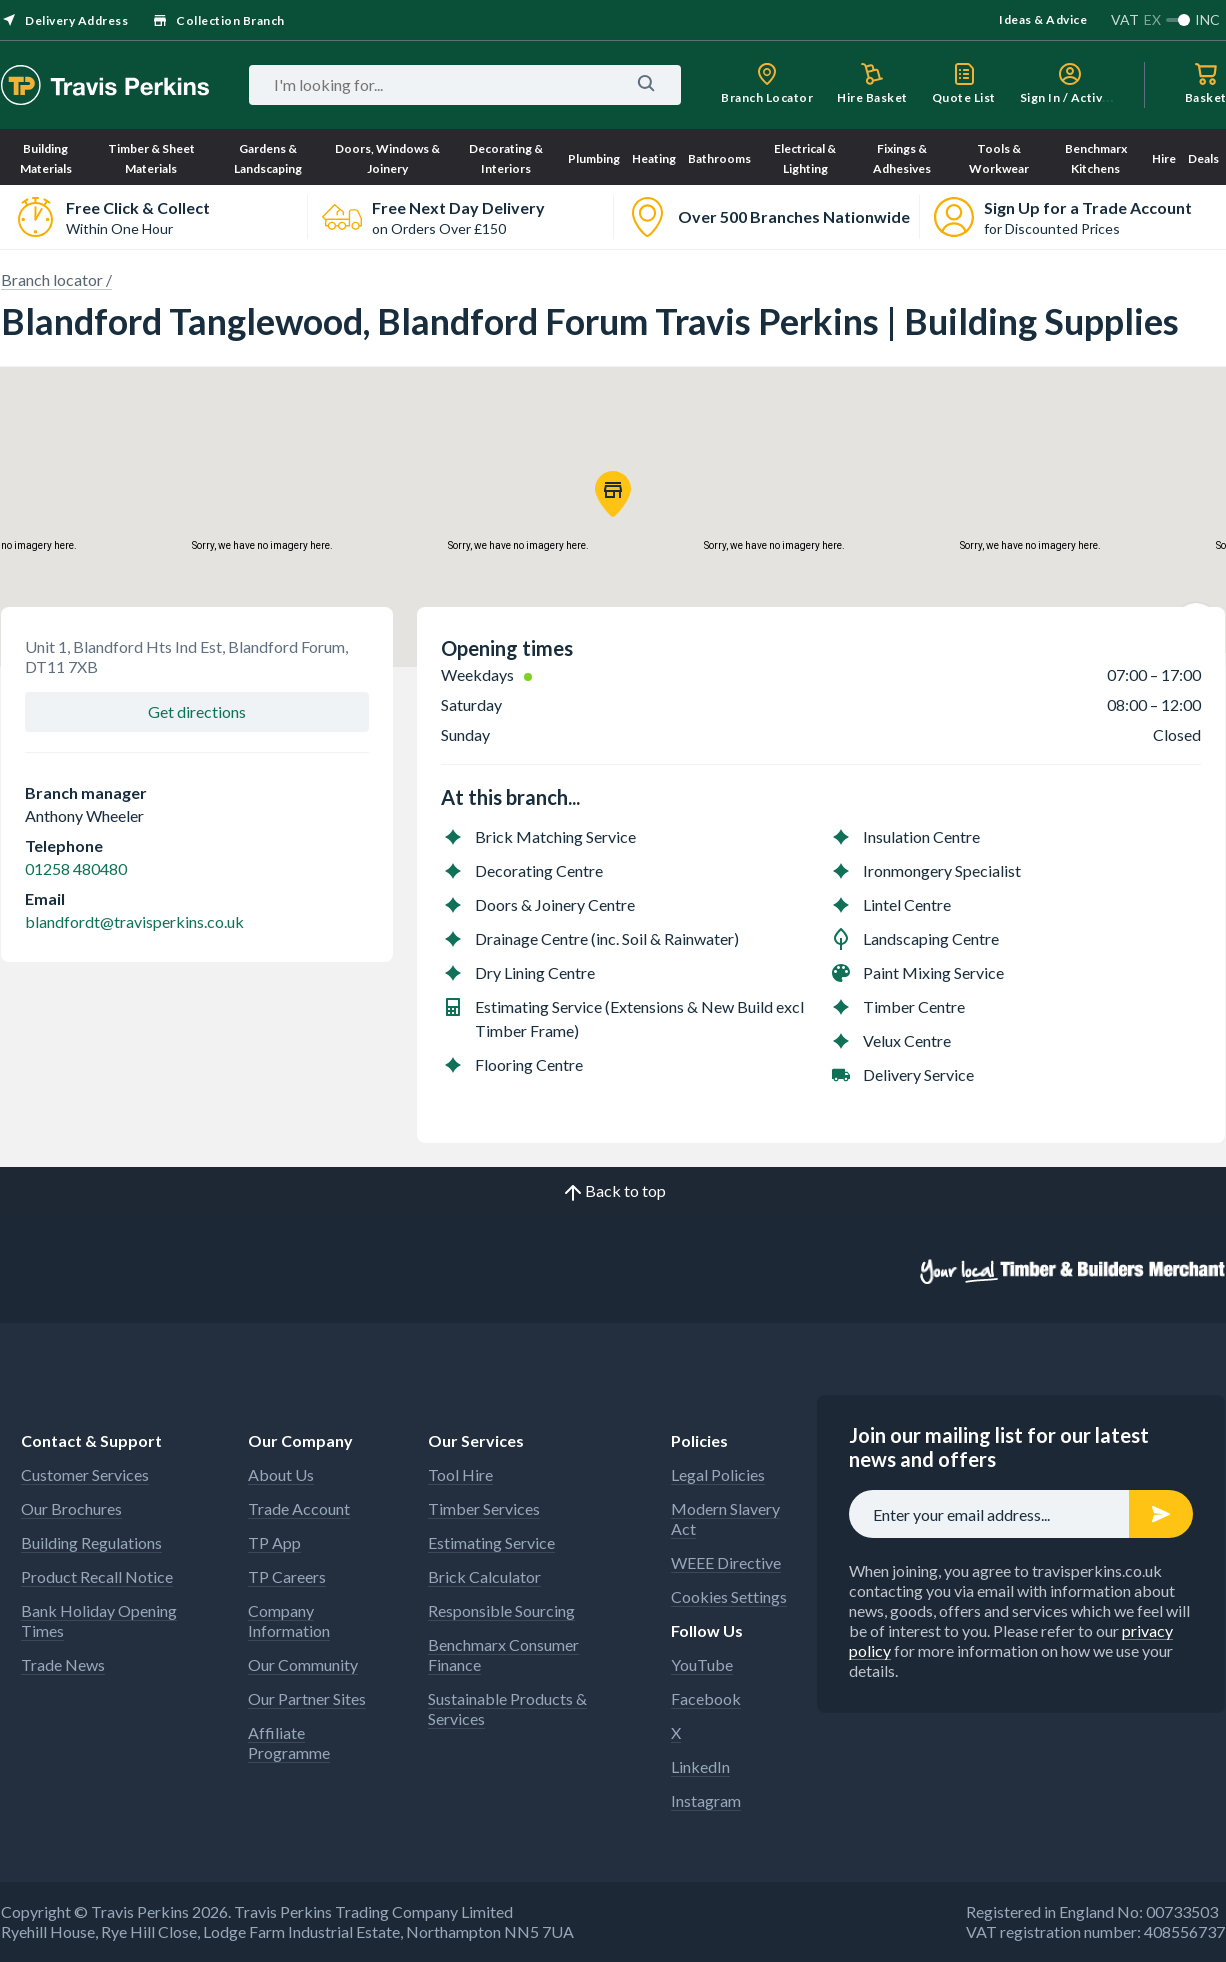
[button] (613, 494)
